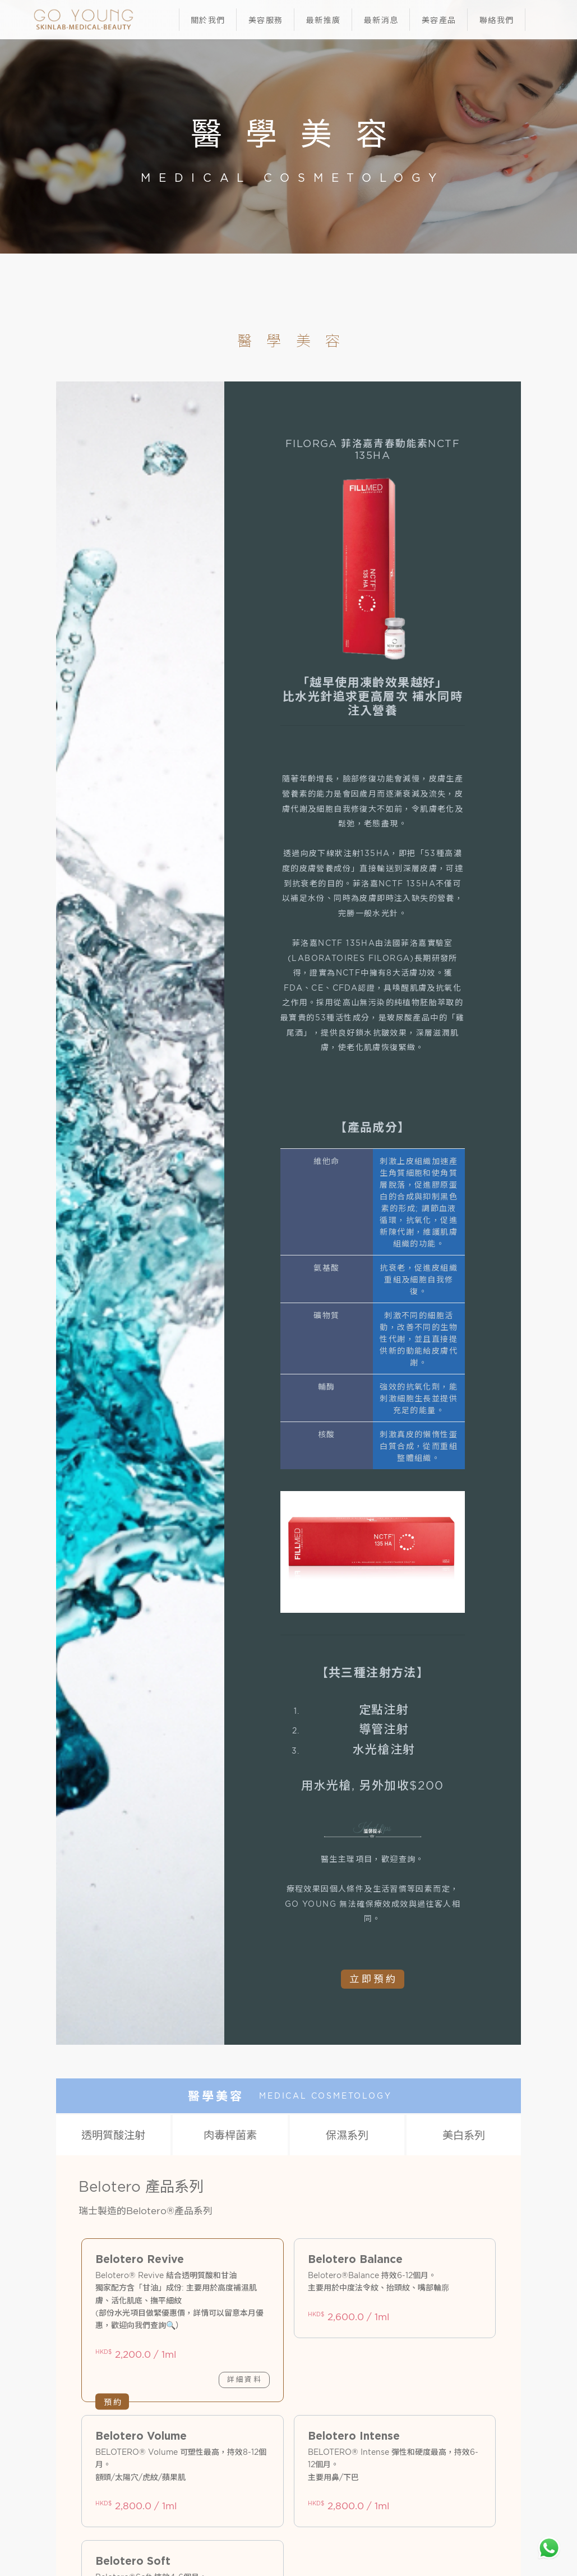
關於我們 (208, 20)
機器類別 (288, 2287)
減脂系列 (195, 2177)
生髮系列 (288, 2177)
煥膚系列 (382, 2287)
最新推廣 (323, 20)
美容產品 (439, 20)
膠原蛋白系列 (101, 2177)
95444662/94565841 (233, 2435)
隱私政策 (180, 2486)
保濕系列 (347, 2135)
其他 (382, 2177)
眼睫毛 (195, 2287)
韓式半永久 (101, 2287)
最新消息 (381, 20)
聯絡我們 (496, 20)
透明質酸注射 (113, 2135)
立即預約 (373, 1979)
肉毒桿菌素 (230, 2135)
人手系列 (475, 2287)
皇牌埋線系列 (475, 2177)
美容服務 (265, 20)
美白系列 (463, 2135)
